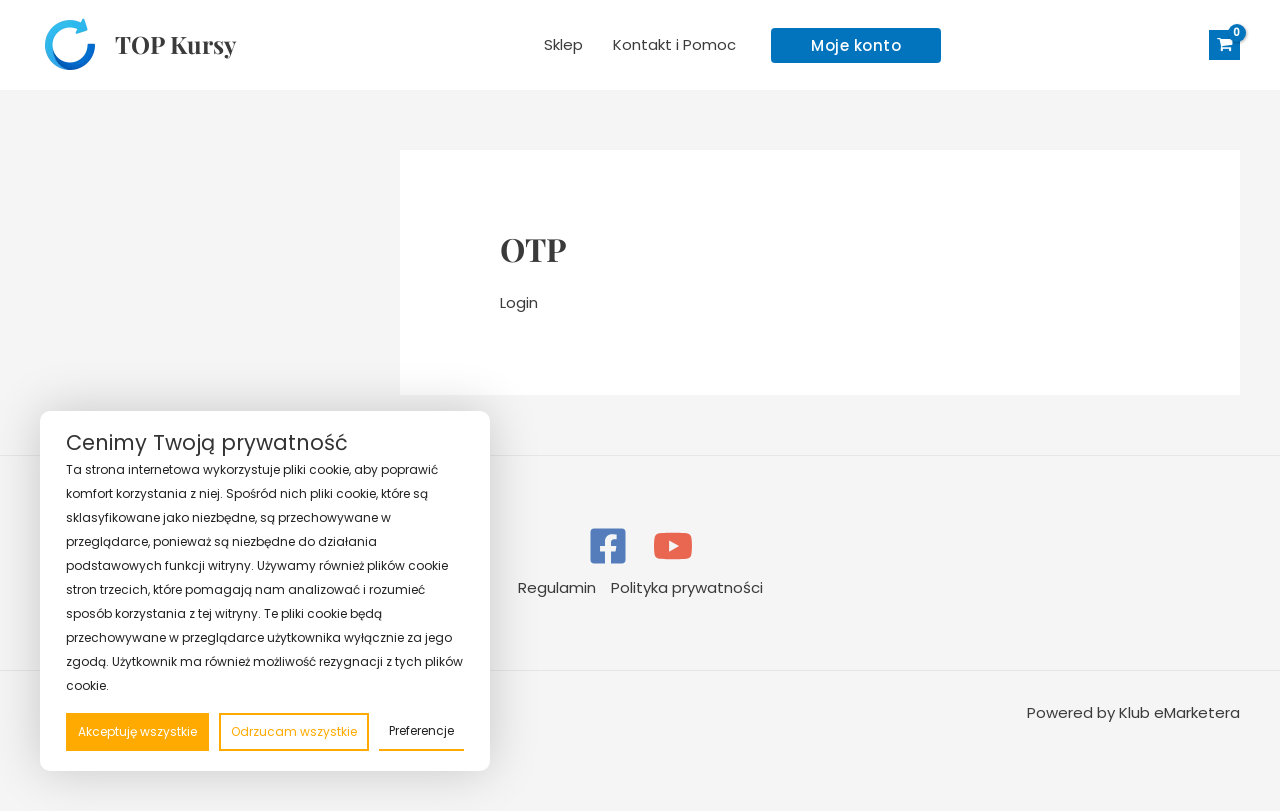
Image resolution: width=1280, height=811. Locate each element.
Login (519, 302)
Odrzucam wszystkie (294, 731)
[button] (856, 45)
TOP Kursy (175, 44)
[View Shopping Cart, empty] (1224, 45)
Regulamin (557, 587)
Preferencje (421, 730)
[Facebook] (608, 546)
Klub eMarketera (1179, 712)
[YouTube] (673, 546)
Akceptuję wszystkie (137, 731)
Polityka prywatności (687, 587)
